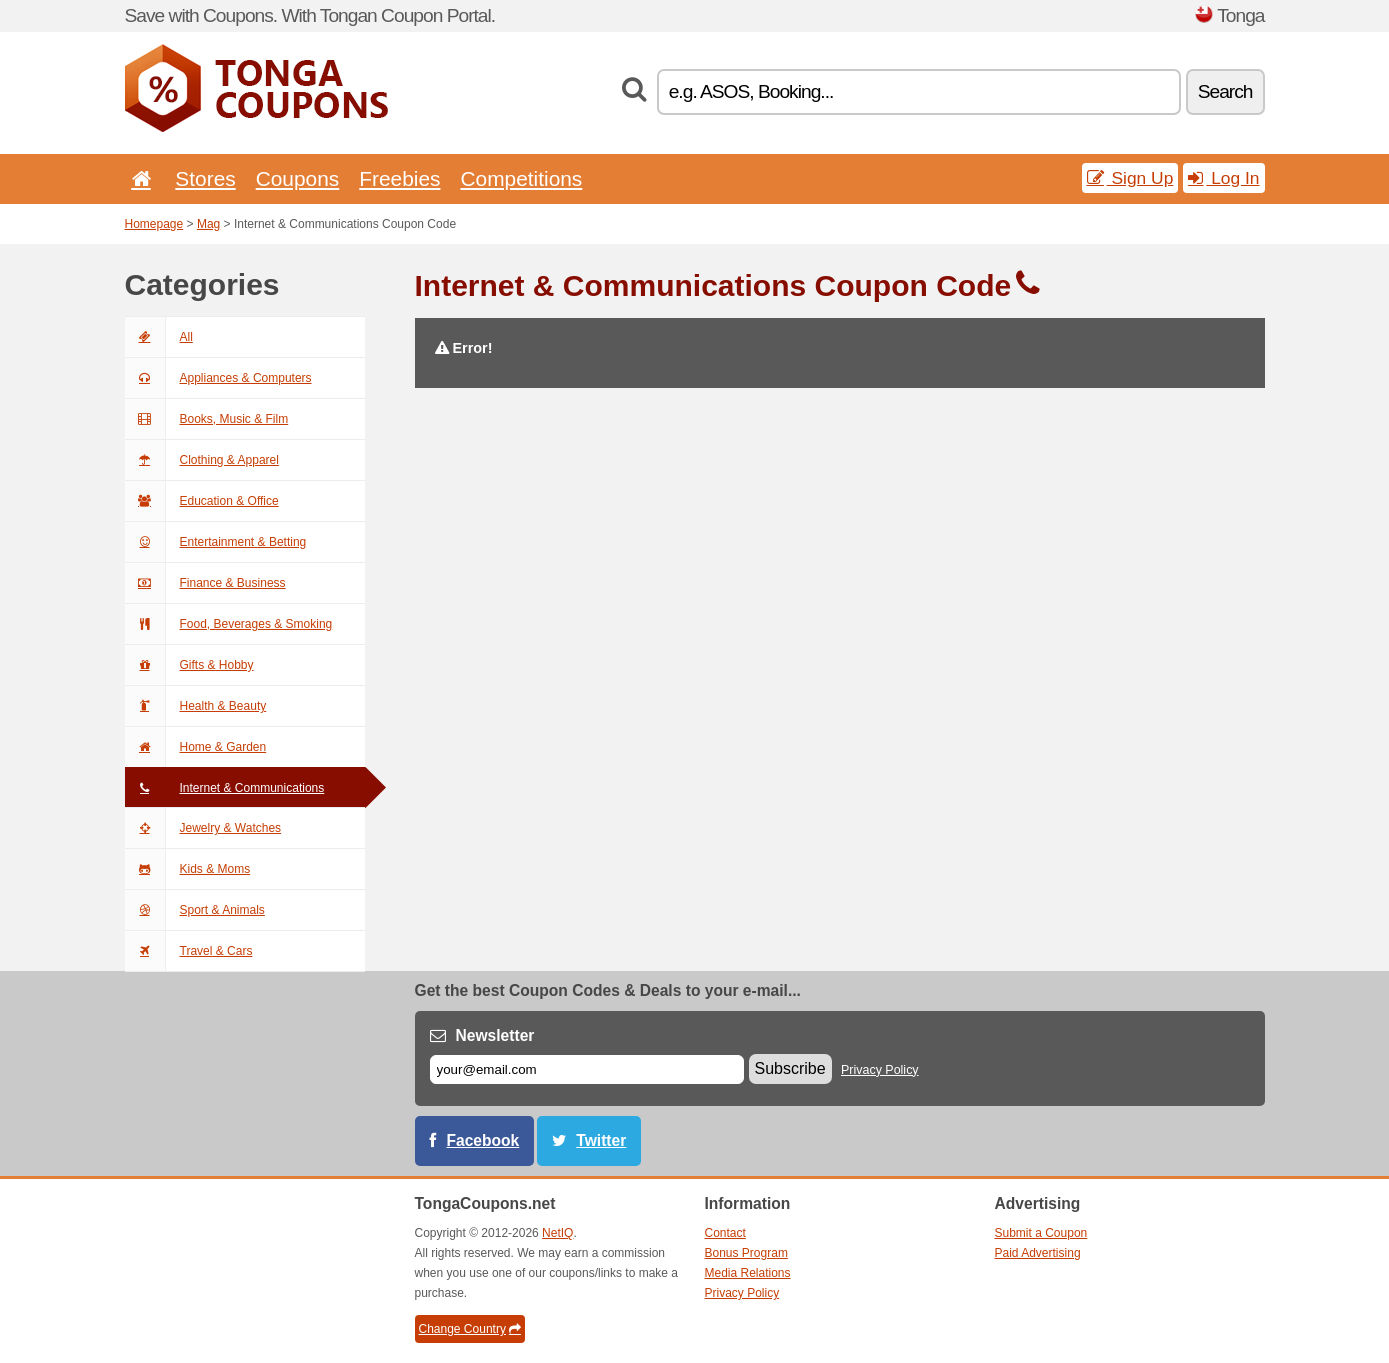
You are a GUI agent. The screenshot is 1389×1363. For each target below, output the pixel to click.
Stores (205, 178)
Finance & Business (205, 583)
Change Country (470, 1329)
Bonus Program (746, 1253)
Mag (208, 224)
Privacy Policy (880, 1070)
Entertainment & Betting (216, 542)
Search (1225, 91)
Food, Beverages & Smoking (229, 624)
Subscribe (790, 1068)
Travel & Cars (189, 951)
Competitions (521, 178)
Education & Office (202, 501)
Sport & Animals (195, 910)
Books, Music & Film (207, 419)
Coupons (298, 178)
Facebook (483, 1140)
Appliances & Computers (218, 378)
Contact (725, 1233)
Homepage (154, 224)
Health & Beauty (196, 706)
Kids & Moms (188, 869)
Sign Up (1130, 178)
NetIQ (557, 1233)
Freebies (399, 178)
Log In (1223, 178)
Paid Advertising (1038, 1253)
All (159, 337)
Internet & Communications (225, 788)
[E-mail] (587, 1069)
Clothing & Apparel (202, 460)
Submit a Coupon (1041, 1233)
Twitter (601, 1140)
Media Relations (748, 1273)
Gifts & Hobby (189, 665)
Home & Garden (196, 747)
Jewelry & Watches (203, 828)
